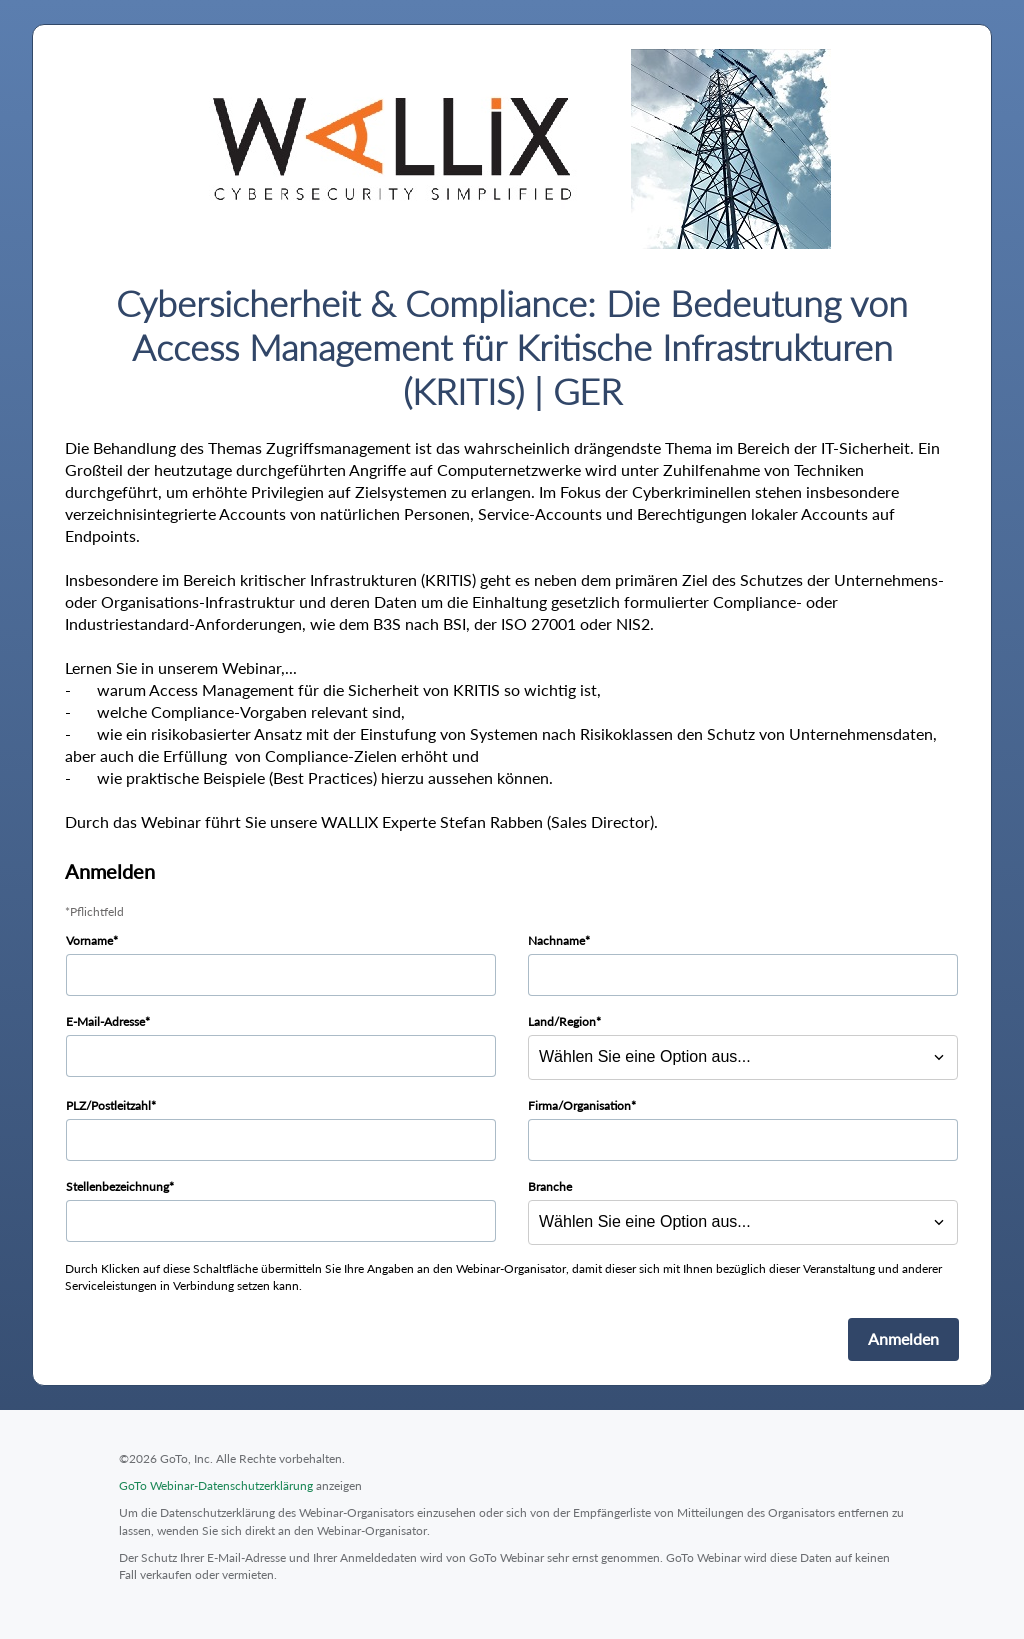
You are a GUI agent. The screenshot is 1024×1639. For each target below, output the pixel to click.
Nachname (556, 940)
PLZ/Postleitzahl (108, 1105)
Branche (550, 1186)
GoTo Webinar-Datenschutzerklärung (216, 1485)
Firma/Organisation (579, 1105)
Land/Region (562, 1021)
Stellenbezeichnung (117, 1186)
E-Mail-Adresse (105, 1021)
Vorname (89, 940)
